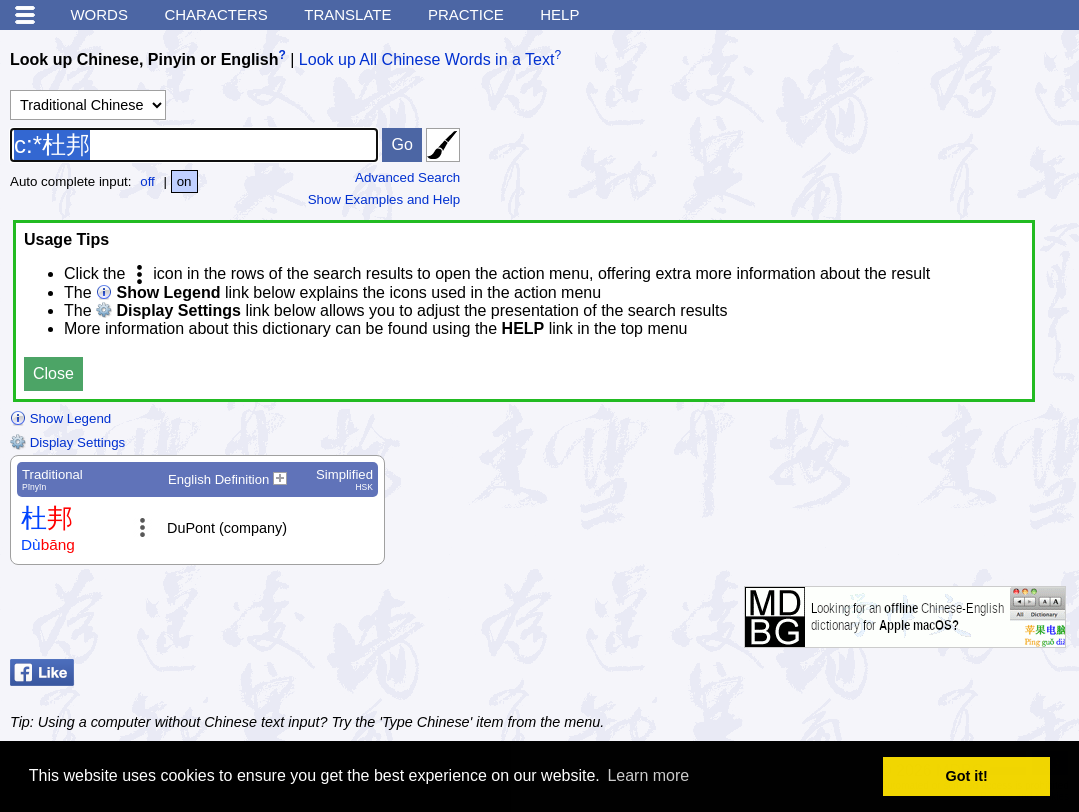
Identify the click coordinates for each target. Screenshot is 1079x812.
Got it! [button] (967, 776)
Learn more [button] (648, 775)
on (184, 181)
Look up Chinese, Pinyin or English (144, 59)
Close (53, 373)
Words (99, 14)
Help (559, 14)
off (147, 181)
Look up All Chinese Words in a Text (427, 59)
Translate (347, 14)
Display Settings (67, 442)
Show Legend (60, 418)
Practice (466, 14)
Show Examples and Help (384, 199)
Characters (215, 14)
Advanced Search (407, 177)
